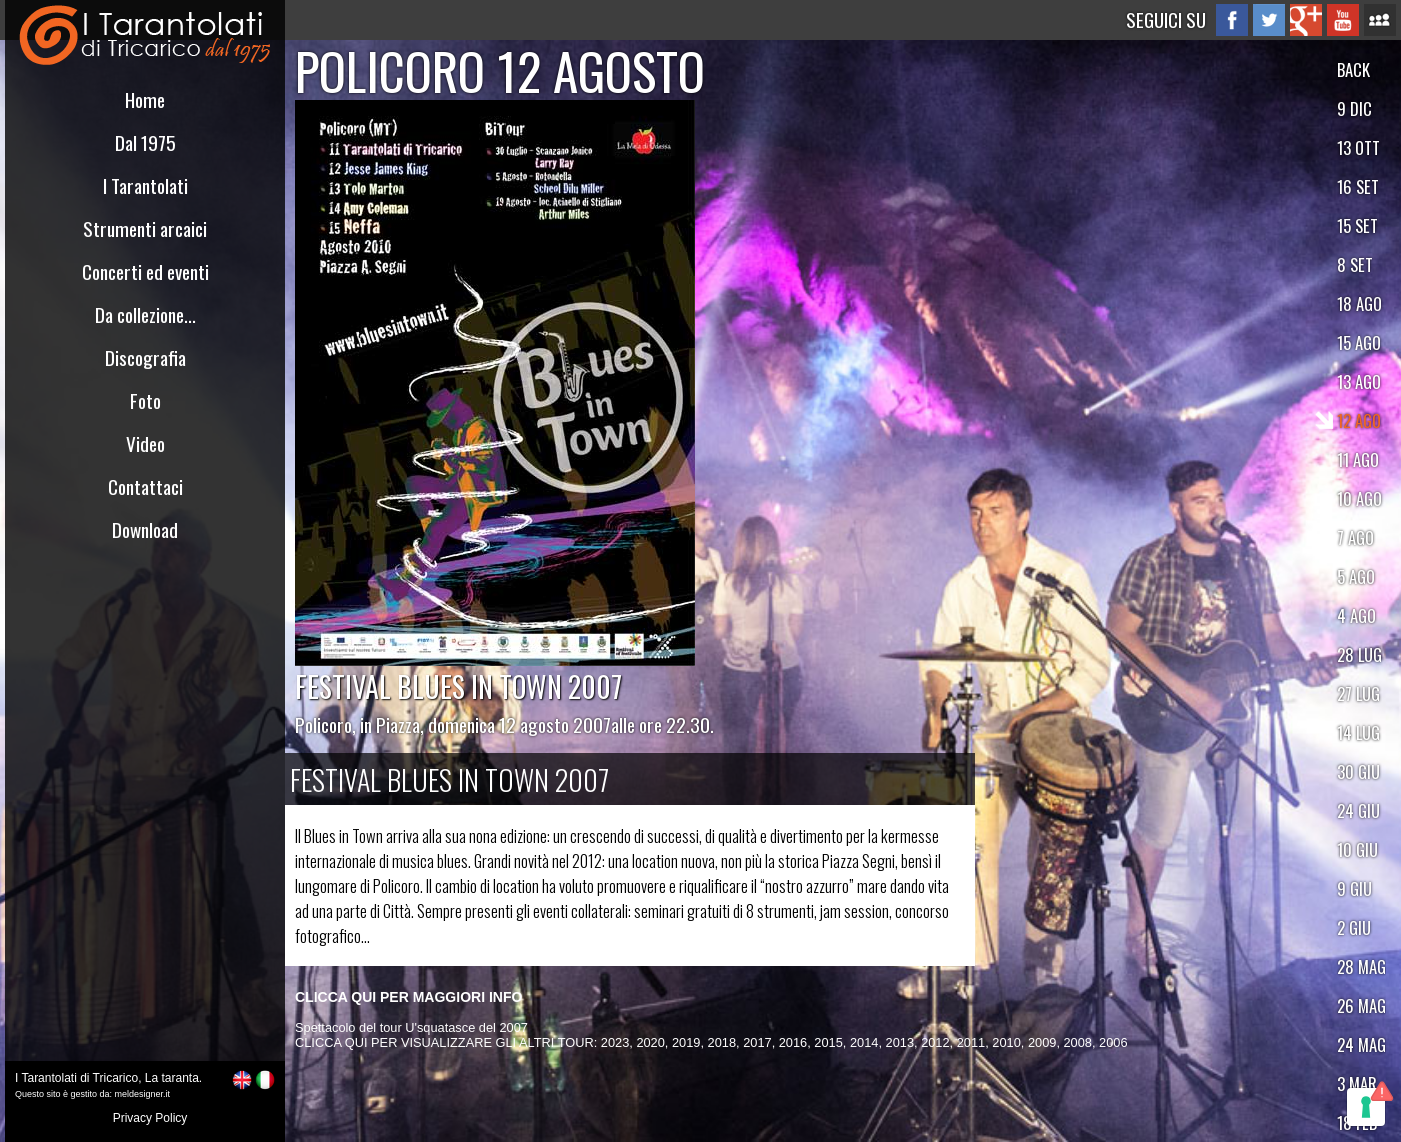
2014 (864, 1042)
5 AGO (1356, 576)
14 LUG (1358, 732)
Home (145, 99)
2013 (900, 1042)
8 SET (1355, 264)
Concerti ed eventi (145, 271)
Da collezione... (145, 314)
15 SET (1357, 225)
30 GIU (1358, 771)
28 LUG (1359, 654)
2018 (722, 1042)
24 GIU (1358, 810)
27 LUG (1358, 693)
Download (145, 529)
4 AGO (1356, 615)
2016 (793, 1042)
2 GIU (1354, 927)
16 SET (1358, 186)
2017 (757, 1042)
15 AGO (1359, 342)
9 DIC (1354, 108)
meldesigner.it (143, 1094)
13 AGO (1359, 381)
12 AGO (1359, 420)
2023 (615, 1042)
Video (145, 443)
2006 (1113, 1042)
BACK (1353, 69)
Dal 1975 (145, 142)
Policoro (323, 724)
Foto (145, 400)
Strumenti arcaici (145, 228)
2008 (1078, 1042)
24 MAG (1361, 1044)
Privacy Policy (150, 1118)
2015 (828, 1042)
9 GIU (1354, 888)
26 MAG (1361, 1005)
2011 (971, 1042)
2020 (650, 1042)
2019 (686, 1042)
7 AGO (1355, 537)
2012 (935, 1042)
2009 (1042, 1042)
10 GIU (1357, 849)
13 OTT (1358, 147)
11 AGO (1358, 459)
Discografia (145, 357)
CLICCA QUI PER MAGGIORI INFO (408, 997)
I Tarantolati (145, 185)
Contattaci (145, 486)
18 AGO (1359, 303)
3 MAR (1357, 1083)
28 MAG (1361, 966)
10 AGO (1359, 498)
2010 (1006, 1042)
